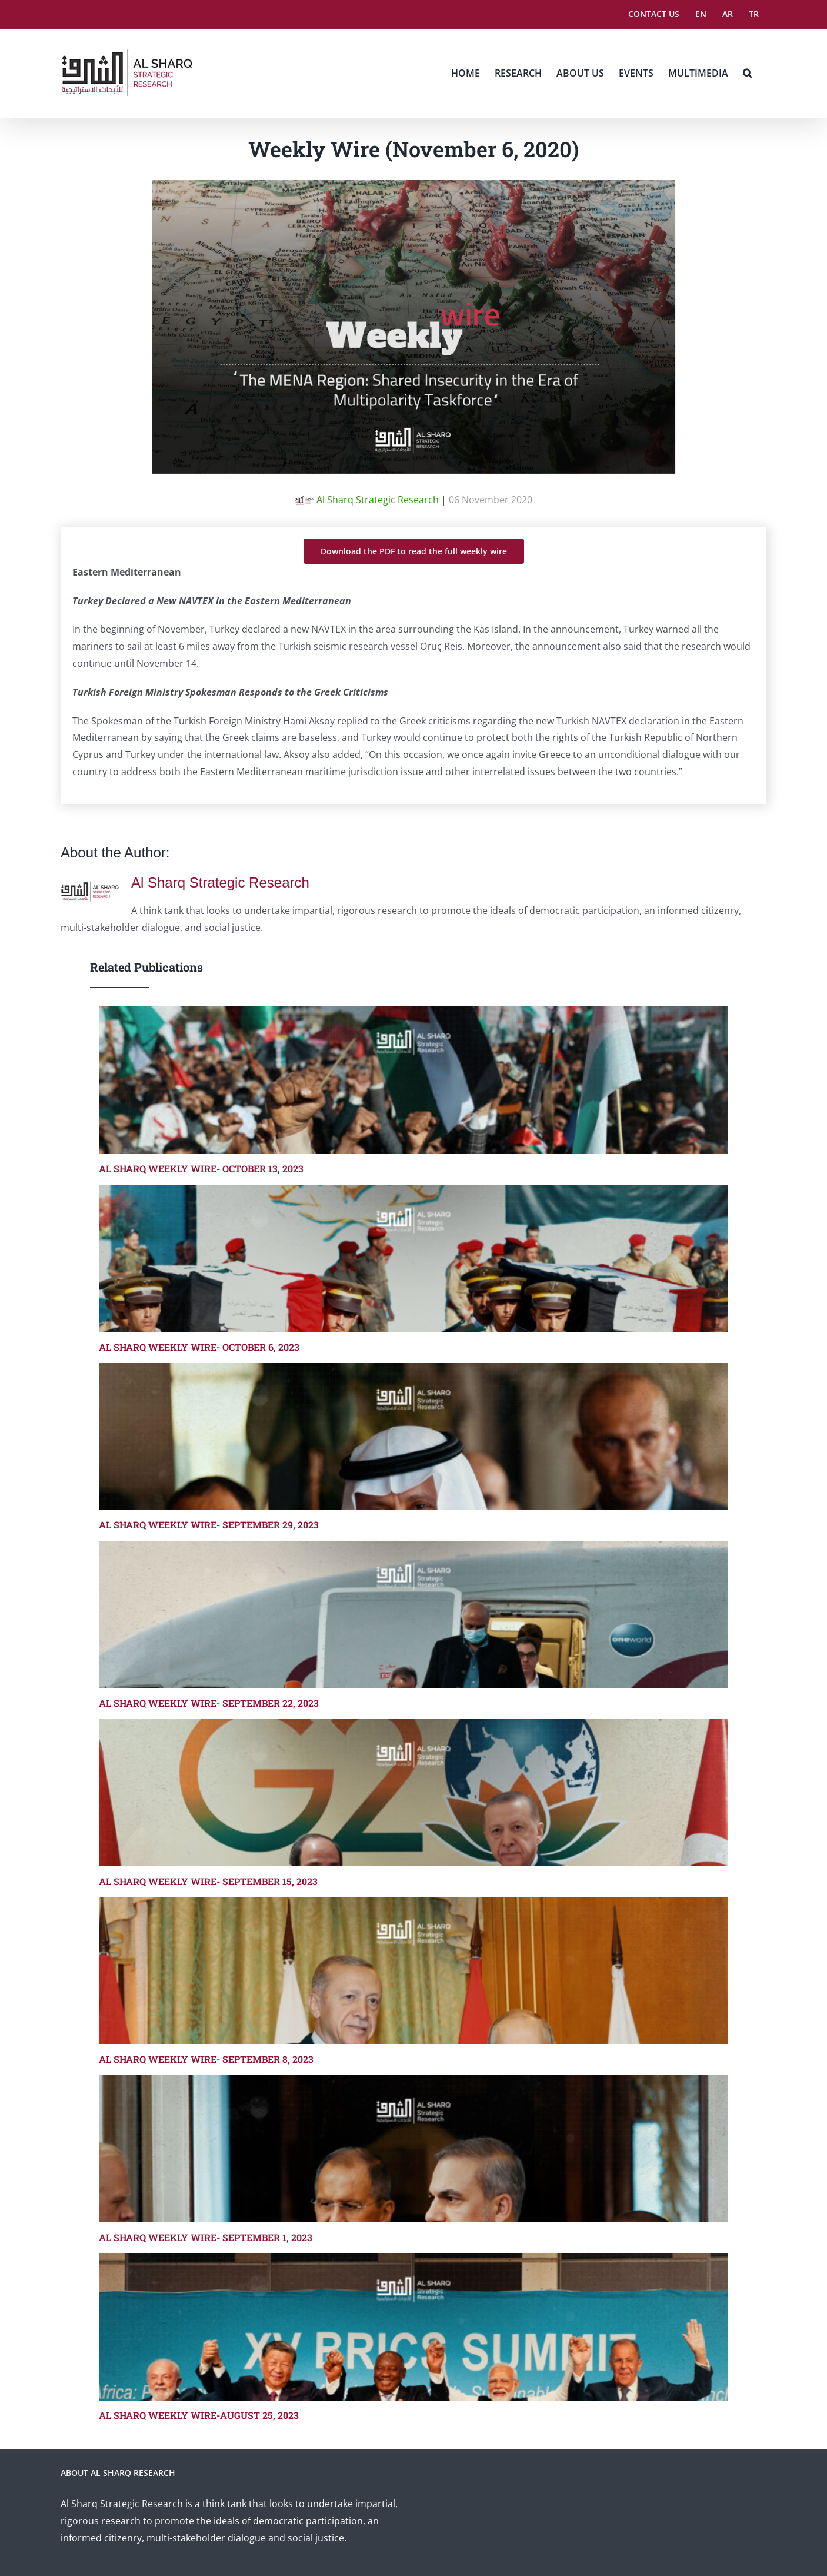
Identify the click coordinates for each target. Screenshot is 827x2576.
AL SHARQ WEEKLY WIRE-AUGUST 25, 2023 (199, 2415)
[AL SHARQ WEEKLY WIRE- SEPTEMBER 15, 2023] (413, 1792)
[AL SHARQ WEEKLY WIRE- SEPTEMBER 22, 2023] (413, 1614)
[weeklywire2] (413, 187)
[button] (747, 73)
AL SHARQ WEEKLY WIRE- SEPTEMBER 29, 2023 (209, 1524)
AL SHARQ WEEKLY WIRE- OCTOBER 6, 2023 (199, 1347)
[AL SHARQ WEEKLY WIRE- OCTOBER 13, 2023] (413, 1080)
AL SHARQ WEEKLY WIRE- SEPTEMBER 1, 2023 (205, 2237)
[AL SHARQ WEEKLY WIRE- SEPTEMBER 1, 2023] (413, 2148)
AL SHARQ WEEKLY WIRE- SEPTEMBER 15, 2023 (208, 1881)
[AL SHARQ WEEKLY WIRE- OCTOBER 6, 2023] (413, 1258)
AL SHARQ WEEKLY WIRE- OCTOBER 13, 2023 (201, 1168)
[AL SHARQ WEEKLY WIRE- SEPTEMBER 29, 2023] (413, 1436)
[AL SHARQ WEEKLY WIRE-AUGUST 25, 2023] (413, 2327)
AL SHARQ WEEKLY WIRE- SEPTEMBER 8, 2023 (206, 2059)
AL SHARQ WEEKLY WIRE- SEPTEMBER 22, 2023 (209, 1703)
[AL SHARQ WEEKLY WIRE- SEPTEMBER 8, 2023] (413, 1970)
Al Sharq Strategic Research (367, 499)
